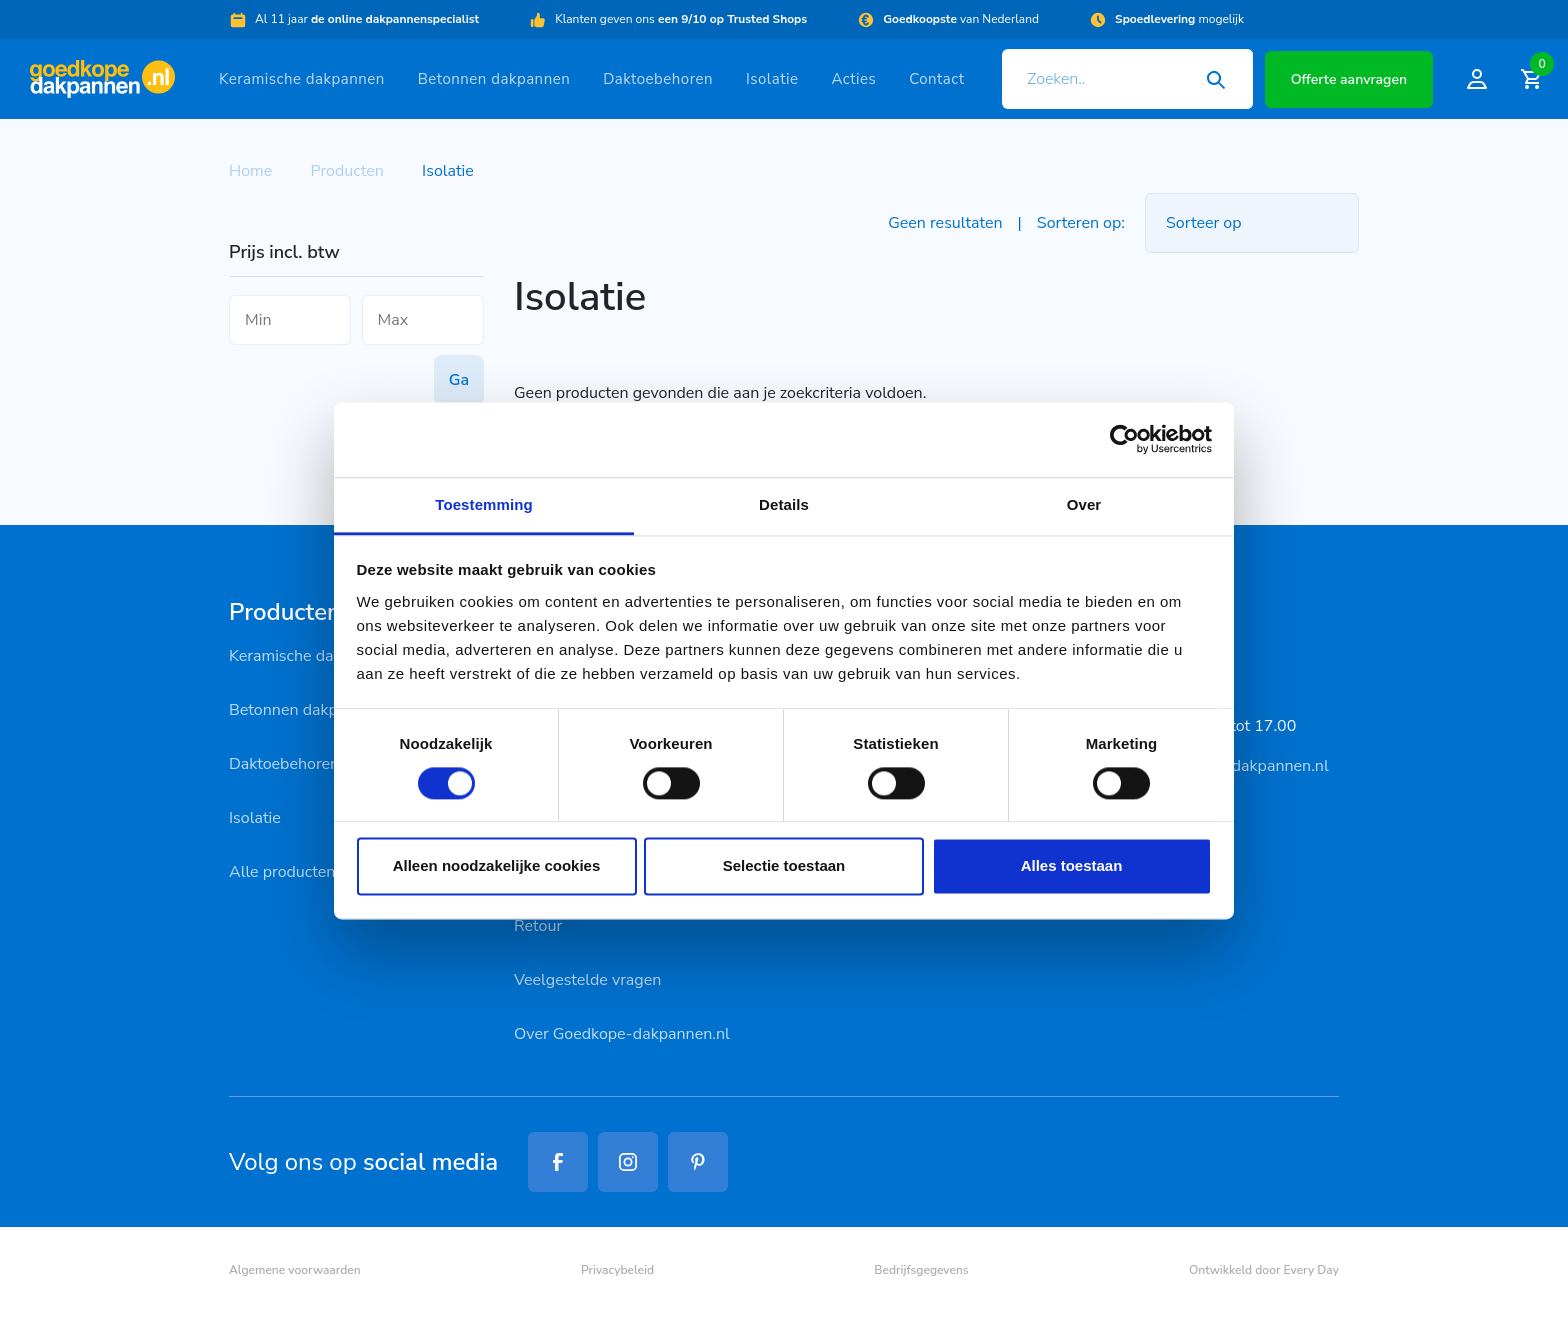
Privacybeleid (617, 1270)
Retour (538, 926)
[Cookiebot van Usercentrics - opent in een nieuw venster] (1124, 439)
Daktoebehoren (658, 79)
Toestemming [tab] (484, 504)
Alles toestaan (1072, 866)
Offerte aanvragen (1349, 79)
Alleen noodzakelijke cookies (497, 866)
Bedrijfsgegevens (921, 1270)
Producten (347, 171)
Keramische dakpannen (302, 79)
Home (250, 171)
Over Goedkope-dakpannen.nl (622, 1034)
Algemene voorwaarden (295, 1270)
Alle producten (282, 872)
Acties (853, 79)
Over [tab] (1084, 504)
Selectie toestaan (784, 866)
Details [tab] (784, 504)
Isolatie (772, 79)
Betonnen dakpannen (494, 79)
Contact (936, 79)
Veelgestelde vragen (587, 980)
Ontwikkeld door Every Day (1264, 1270)
